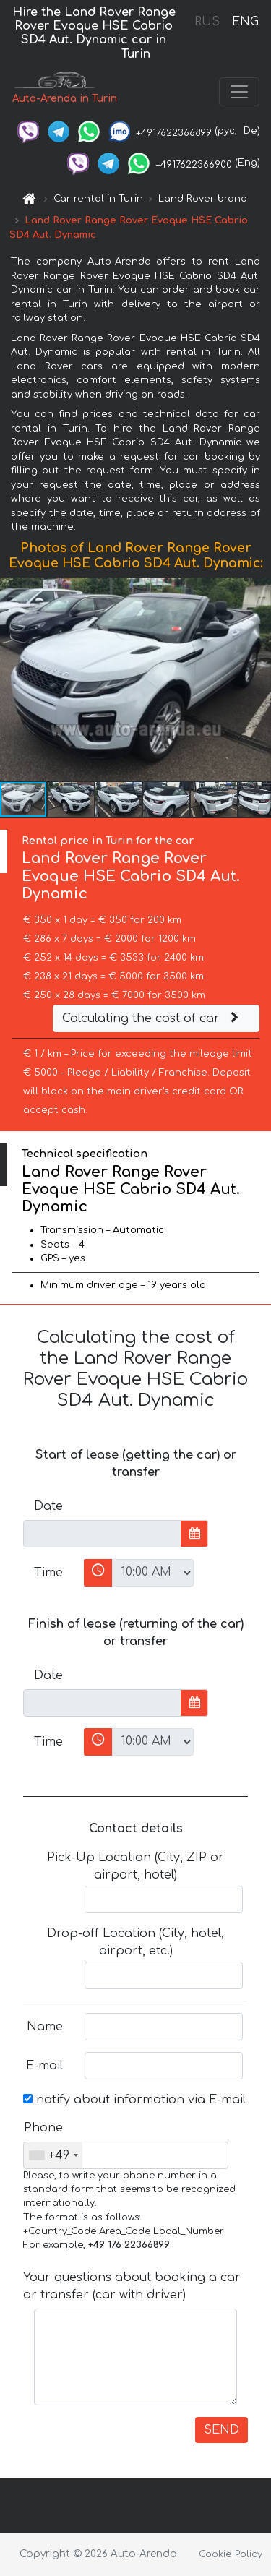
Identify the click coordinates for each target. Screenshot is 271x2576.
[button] (258, 678)
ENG (245, 21)
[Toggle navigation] (239, 91)
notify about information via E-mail (134, 2099)
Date (48, 1506)
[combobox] (53, 2155)
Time (48, 1572)
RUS (207, 21)
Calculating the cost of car (152, 1018)
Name (45, 2026)
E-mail (44, 2065)
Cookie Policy (230, 2554)
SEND (221, 2430)
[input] (102, 1533)
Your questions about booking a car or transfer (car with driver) (132, 2286)
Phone (43, 2127)
